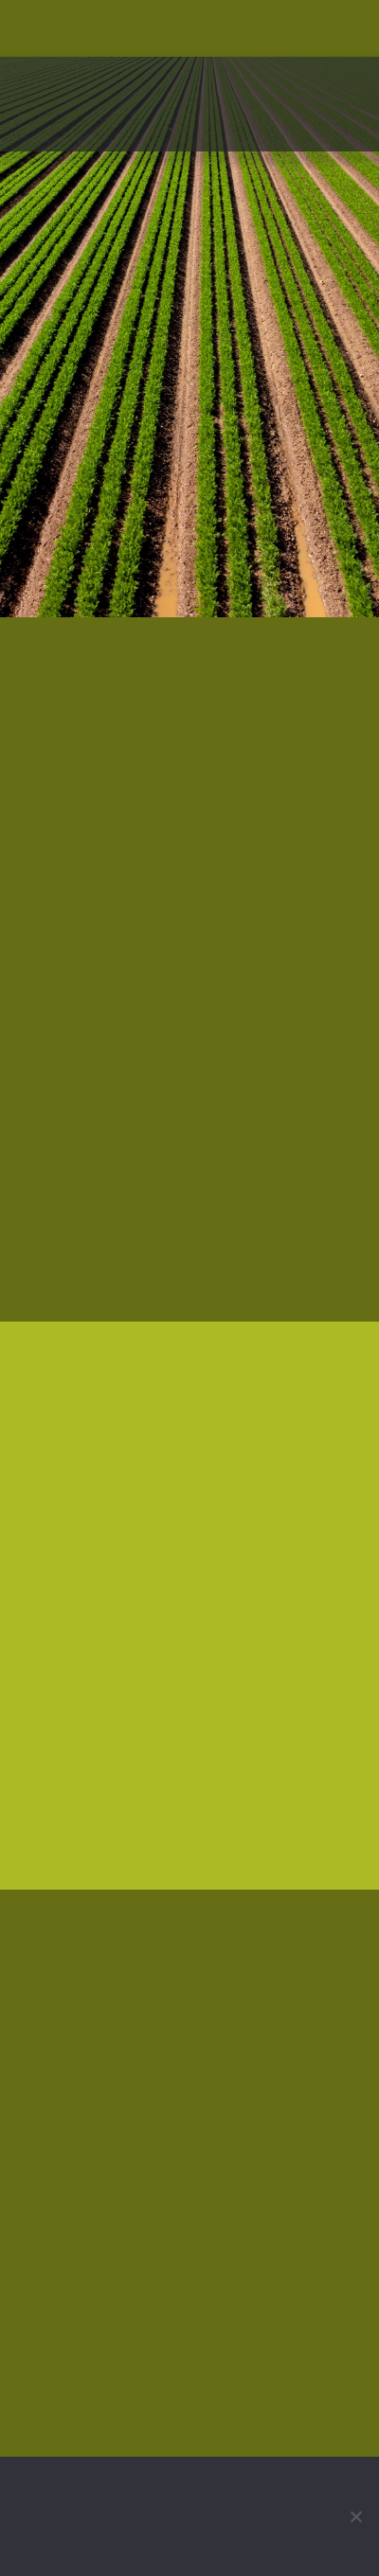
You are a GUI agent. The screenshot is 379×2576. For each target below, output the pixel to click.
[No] (355, 2516)
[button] (347, 131)
